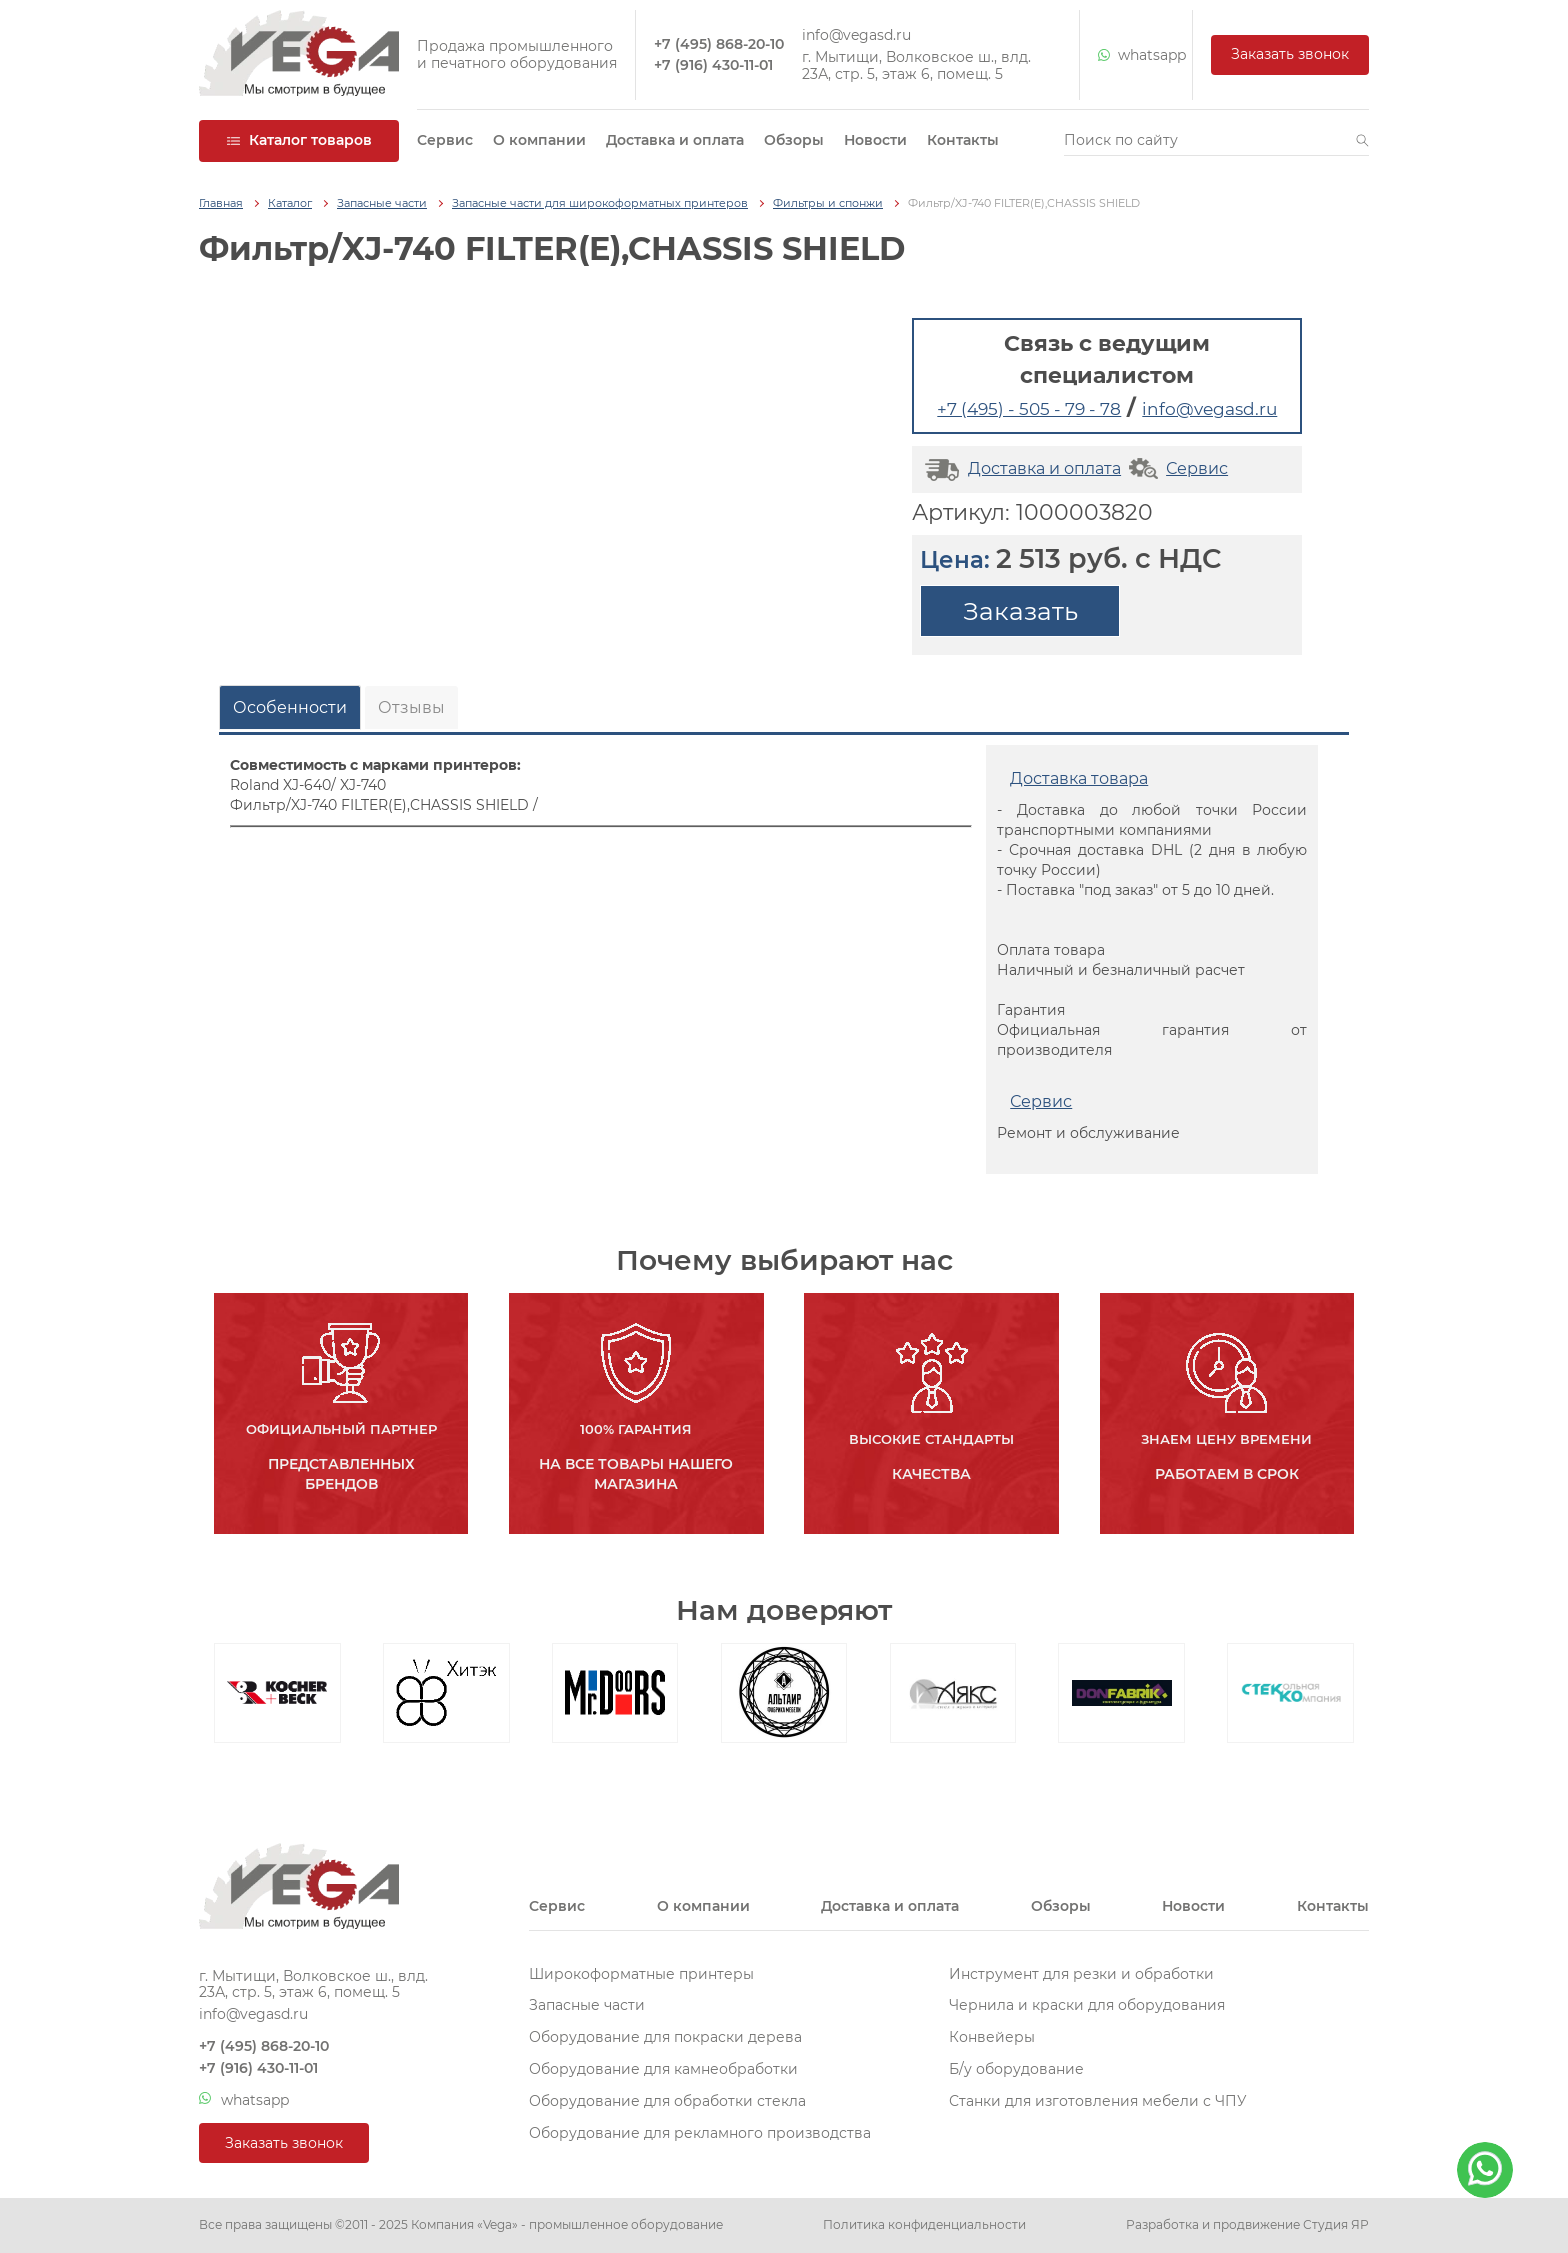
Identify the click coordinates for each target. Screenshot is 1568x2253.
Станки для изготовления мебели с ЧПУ (1098, 2101)
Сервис (445, 140)
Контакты (963, 140)
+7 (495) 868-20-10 (719, 44)
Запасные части (382, 203)
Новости (875, 140)
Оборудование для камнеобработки (663, 2069)
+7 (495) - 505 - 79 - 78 (1029, 409)
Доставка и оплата (675, 140)
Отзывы (411, 707)
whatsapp (1136, 55)
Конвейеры (992, 2037)
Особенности (290, 707)
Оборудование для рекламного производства (700, 2133)
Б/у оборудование (1016, 2069)
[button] (1362, 141)
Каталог (290, 203)
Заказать (1020, 611)
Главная (221, 203)
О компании (539, 140)
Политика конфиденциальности (924, 2225)
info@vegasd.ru (856, 35)
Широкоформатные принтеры (641, 1974)
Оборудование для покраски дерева (665, 2037)
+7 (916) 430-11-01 (713, 65)
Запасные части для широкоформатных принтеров (600, 203)
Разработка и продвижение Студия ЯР (1247, 2225)
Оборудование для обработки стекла (667, 2101)
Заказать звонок (1290, 54)
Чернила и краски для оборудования (1087, 2005)
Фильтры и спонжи (828, 203)
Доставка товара (1079, 778)
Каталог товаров (299, 140)
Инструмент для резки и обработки (1081, 1974)
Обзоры (794, 140)
